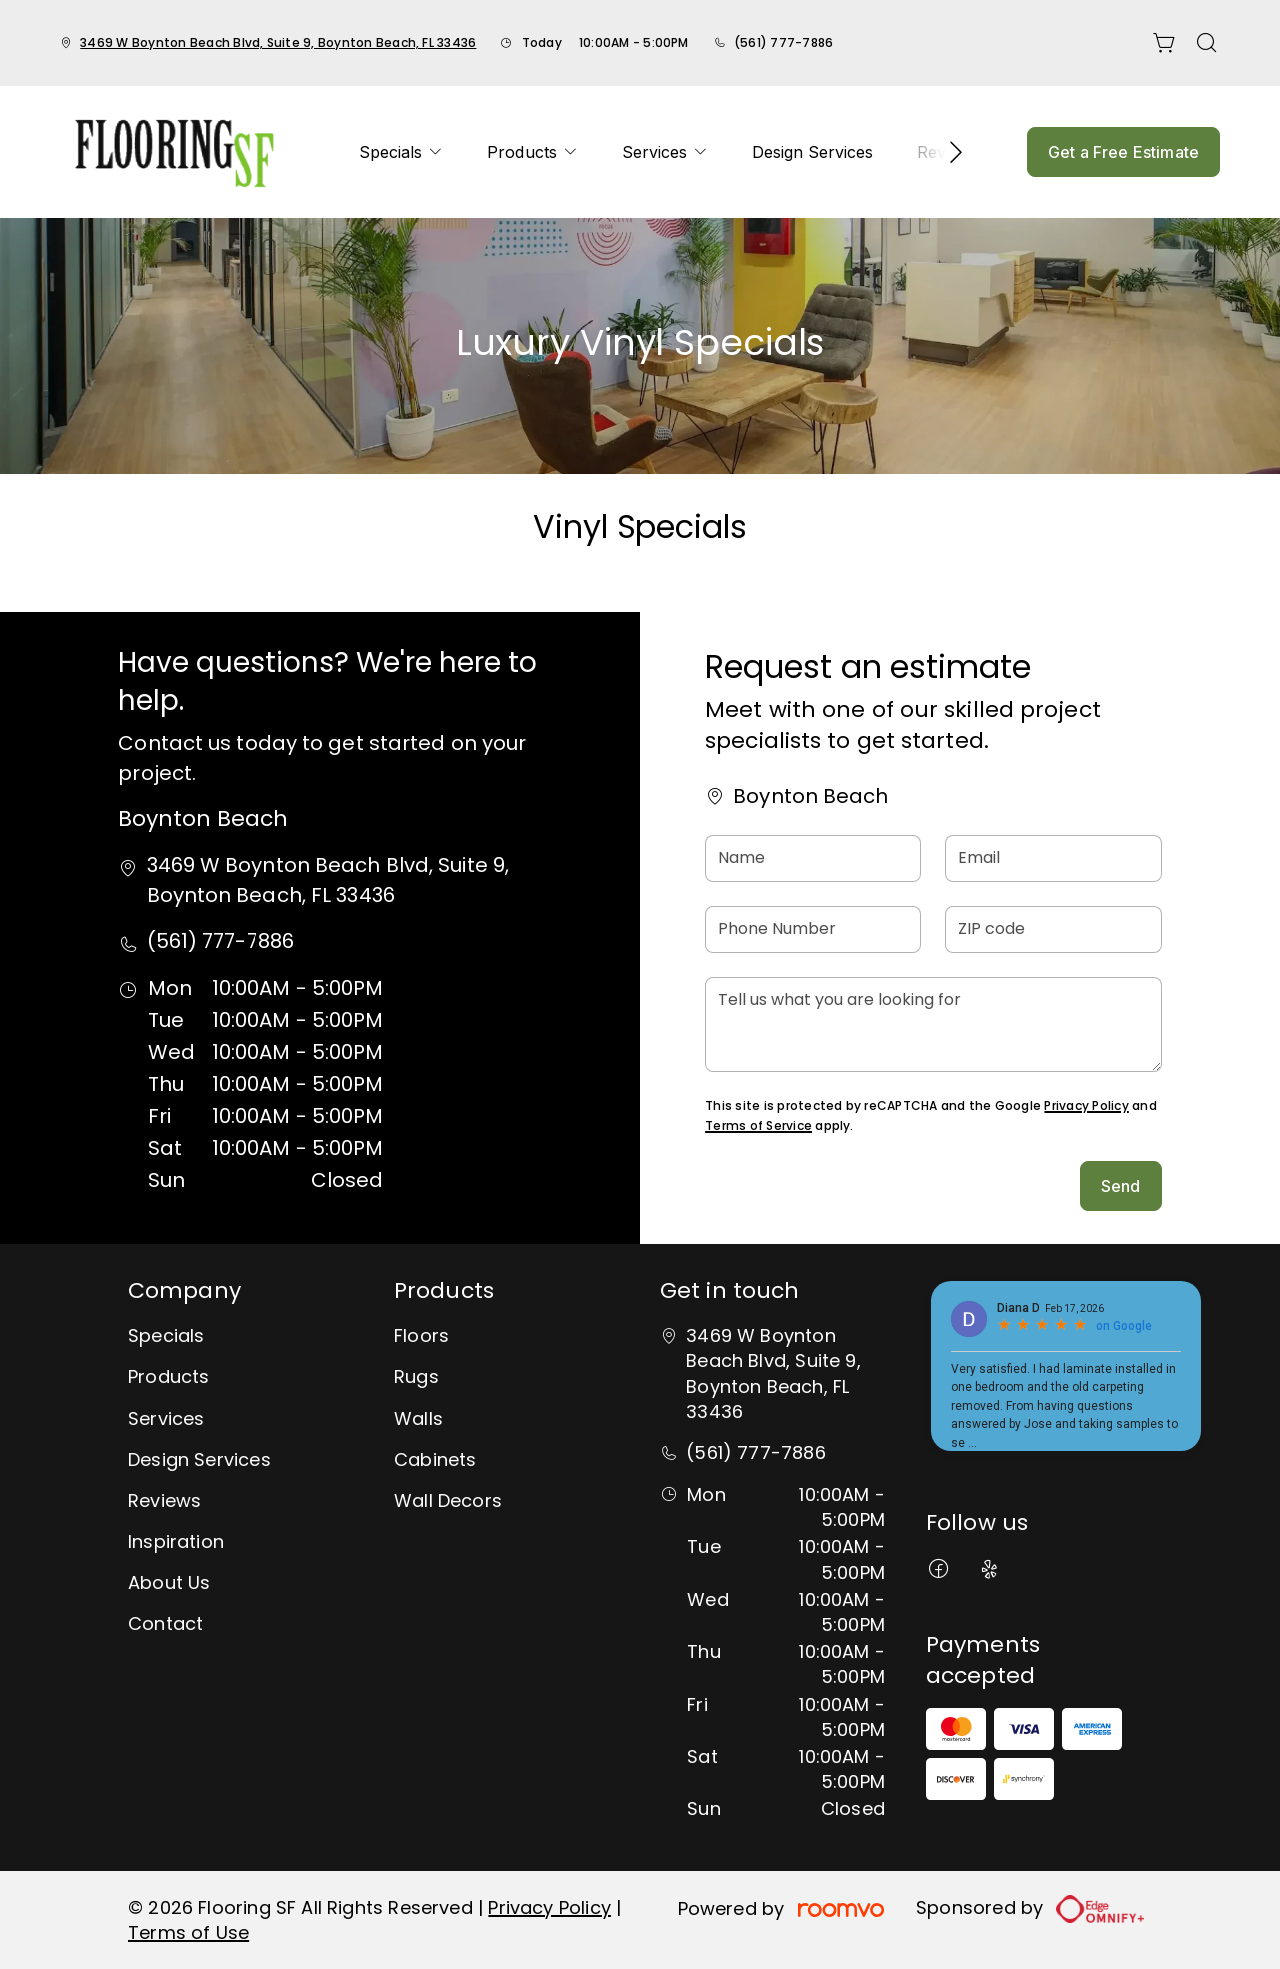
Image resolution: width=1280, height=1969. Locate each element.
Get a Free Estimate (1123, 152)
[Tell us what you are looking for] (933, 1024)
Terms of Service (758, 1125)
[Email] (1053, 858)
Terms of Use (188, 1932)
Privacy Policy (1086, 1105)
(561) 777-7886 (783, 42)
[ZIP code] (1053, 929)
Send (1121, 1186)
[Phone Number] (813, 929)
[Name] (813, 858)
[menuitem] (401, 152)
